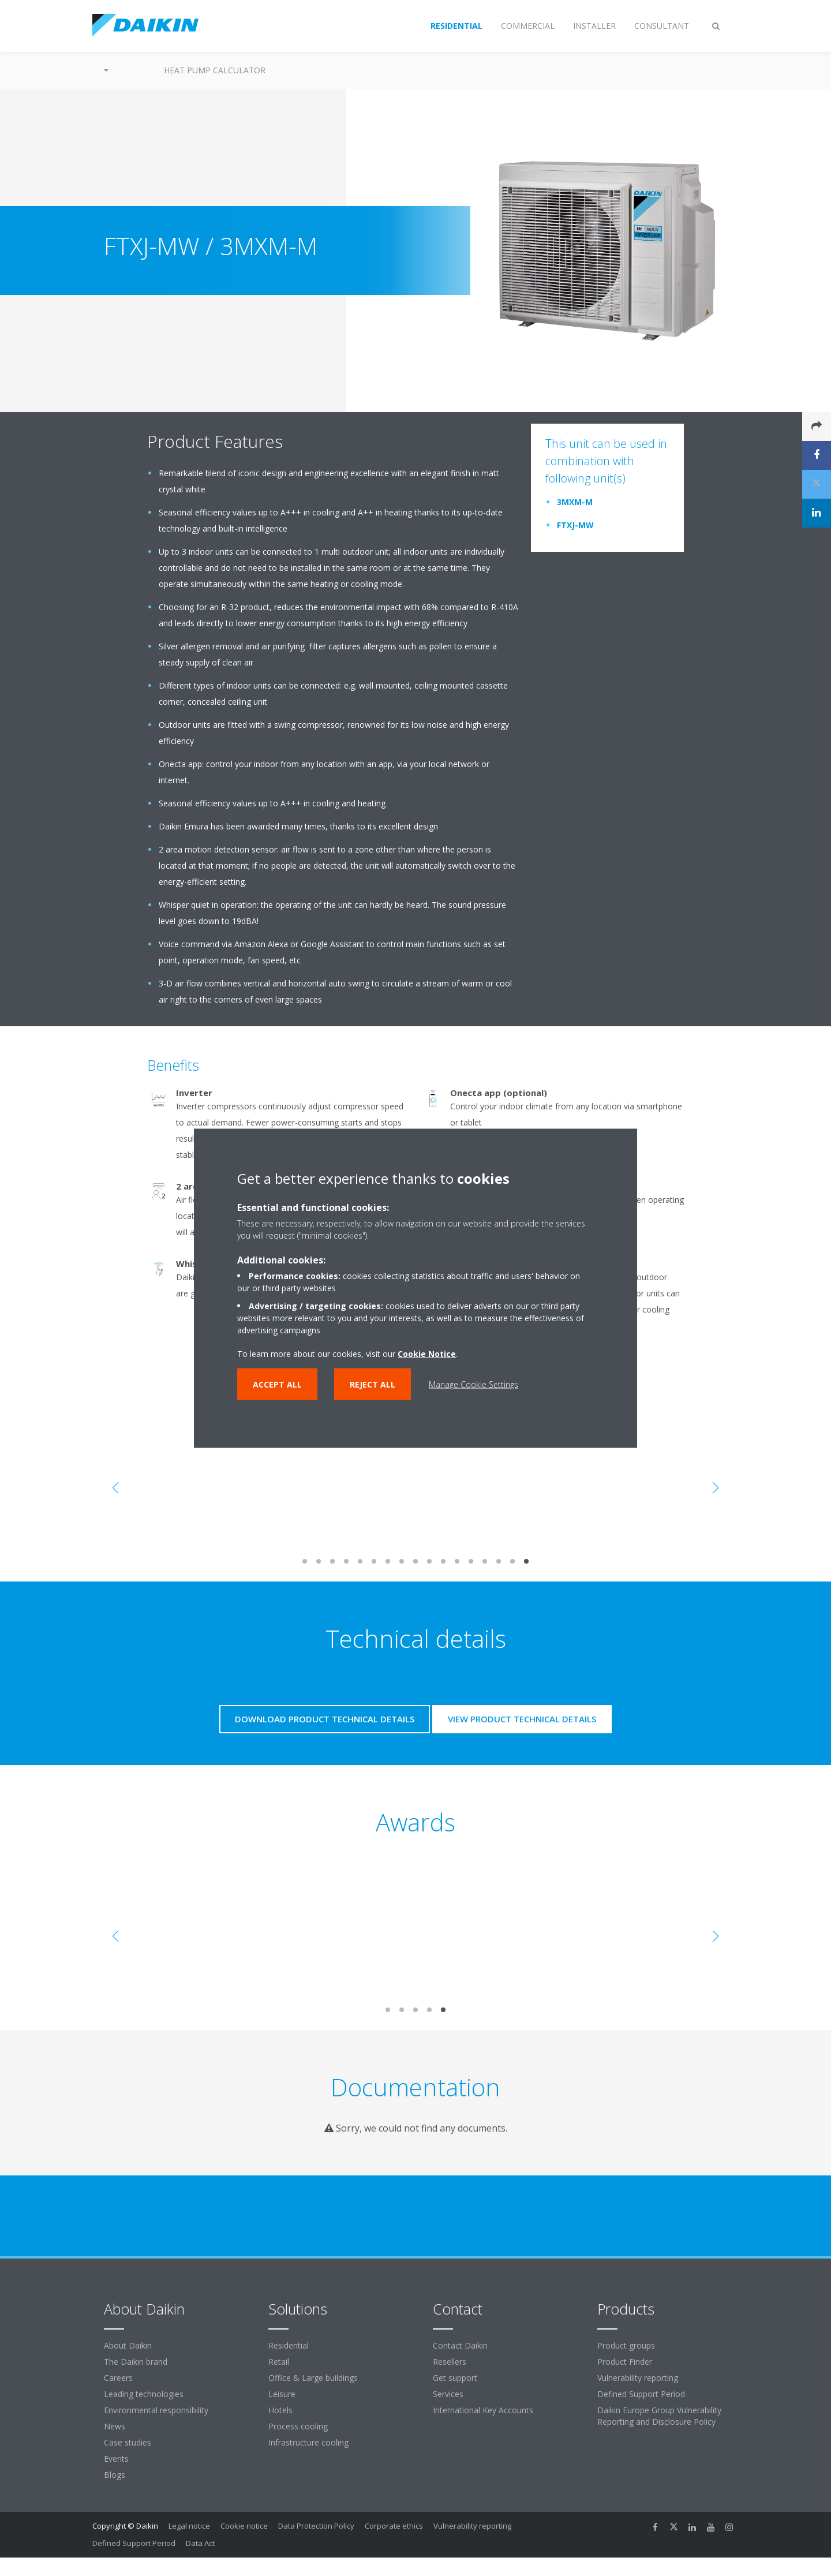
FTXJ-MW (575, 524)
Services (448, 2393)
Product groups (626, 2345)
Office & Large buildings (313, 2377)
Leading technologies (144, 2393)
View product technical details (522, 1719)
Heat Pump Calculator (214, 70)
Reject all (372, 1383)
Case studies (127, 2442)
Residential (288, 2345)
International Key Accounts (483, 2410)
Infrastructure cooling (308, 2442)
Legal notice (189, 2526)
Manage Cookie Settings (473, 1383)
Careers (118, 2377)
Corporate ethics (394, 2526)
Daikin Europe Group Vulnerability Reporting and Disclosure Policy (659, 2416)
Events (116, 2458)
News (114, 2426)
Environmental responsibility (156, 2410)
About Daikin (128, 2345)
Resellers (449, 2361)
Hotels (280, 2410)
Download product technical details (324, 1719)
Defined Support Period (642, 2393)
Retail (278, 2361)
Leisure (281, 2393)
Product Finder (624, 2361)
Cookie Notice (427, 1353)
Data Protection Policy (316, 2526)
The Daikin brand (135, 2361)
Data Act (200, 2543)
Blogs (114, 2474)
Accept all (277, 1383)
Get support (455, 2377)
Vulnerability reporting (637, 2377)
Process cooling (298, 2426)
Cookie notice (244, 2526)
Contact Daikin (460, 2345)
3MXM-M (575, 501)
